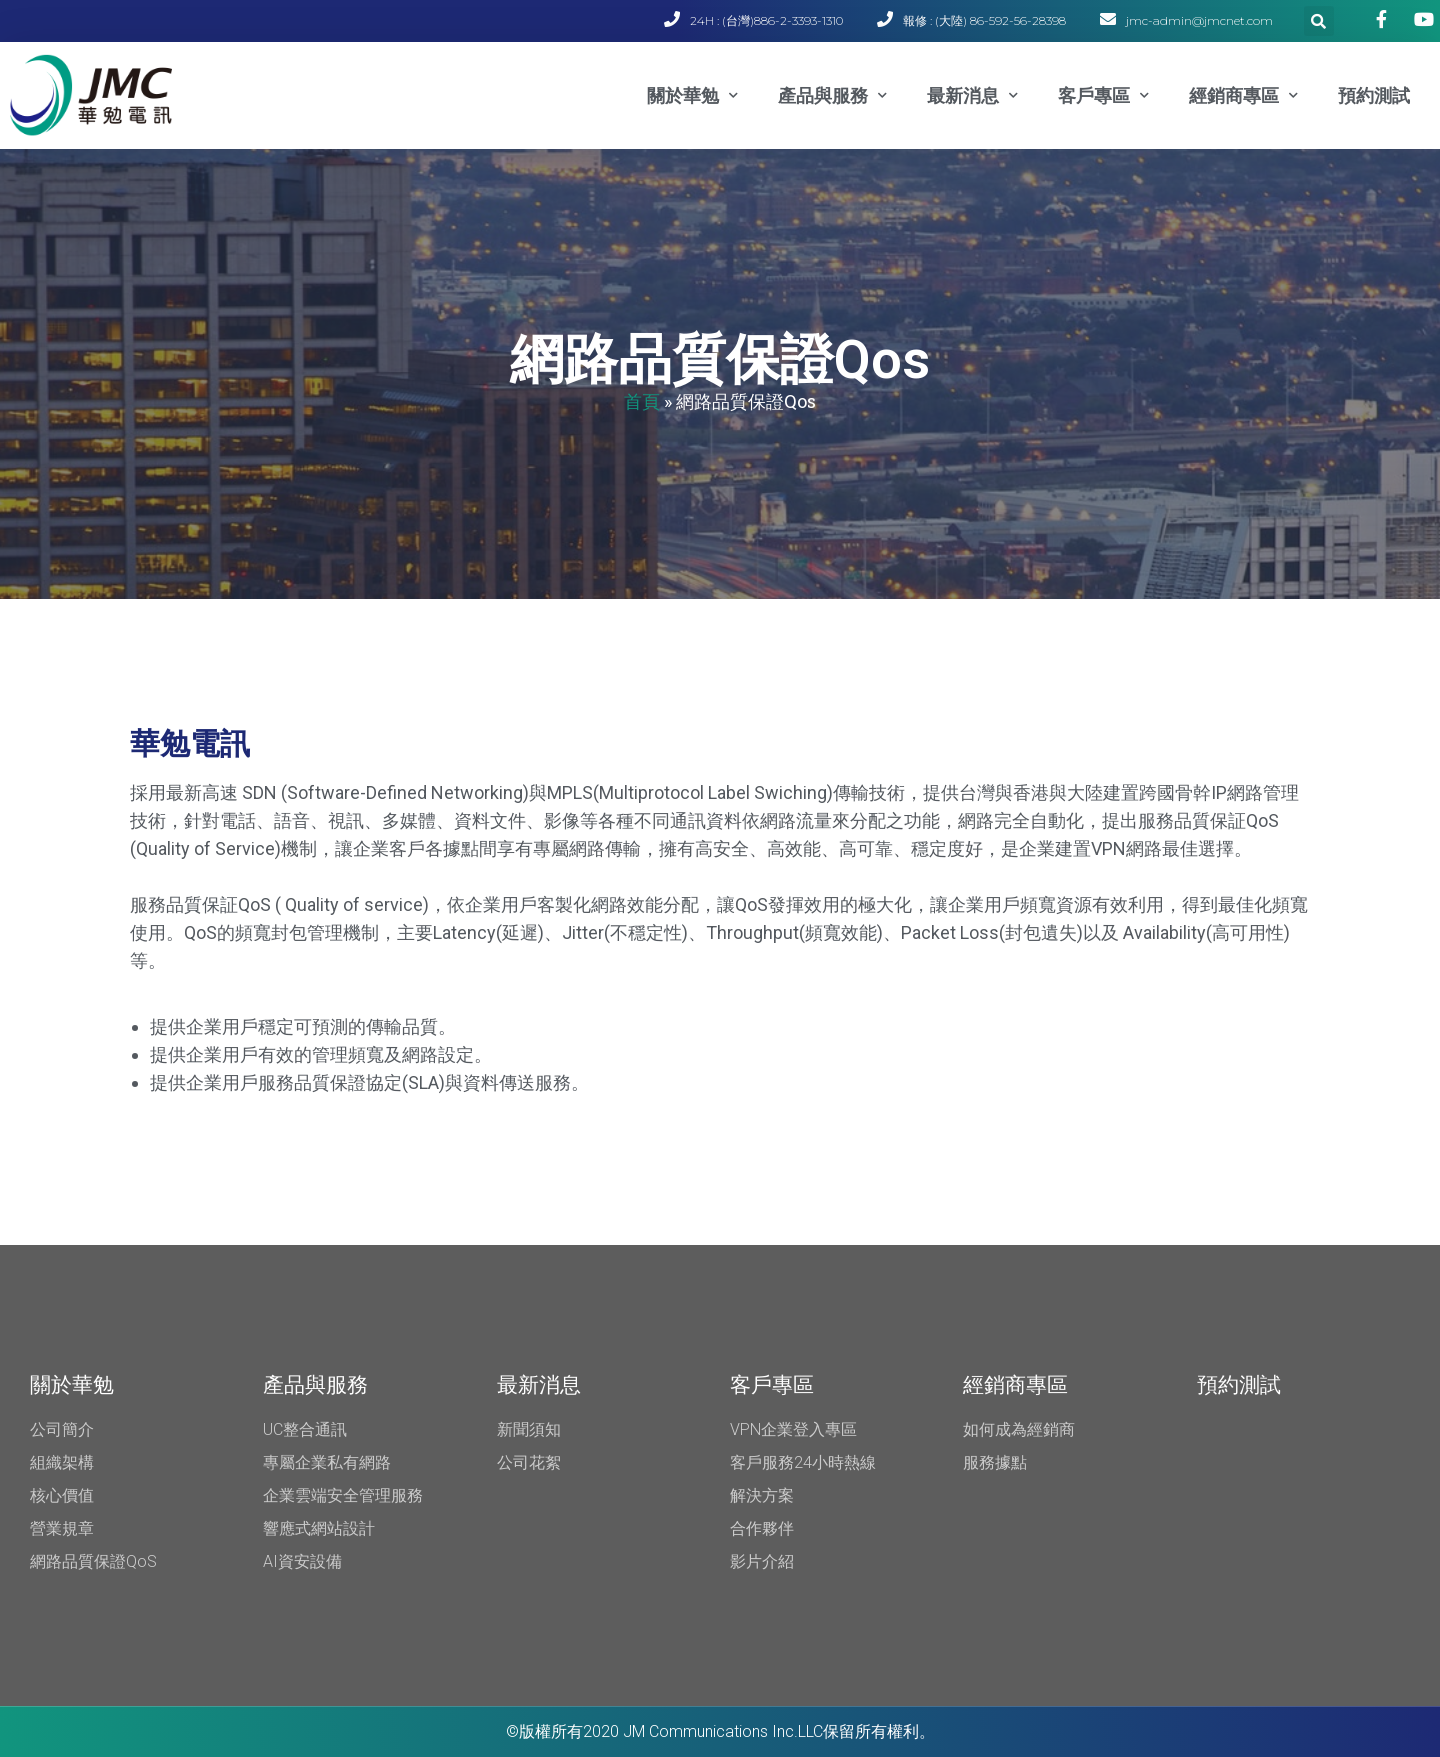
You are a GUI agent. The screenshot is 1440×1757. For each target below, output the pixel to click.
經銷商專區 (1243, 95)
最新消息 (972, 95)
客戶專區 (1103, 95)
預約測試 (1374, 95)
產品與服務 (832, 95)
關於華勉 (692, 95)
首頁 (642, 401)
